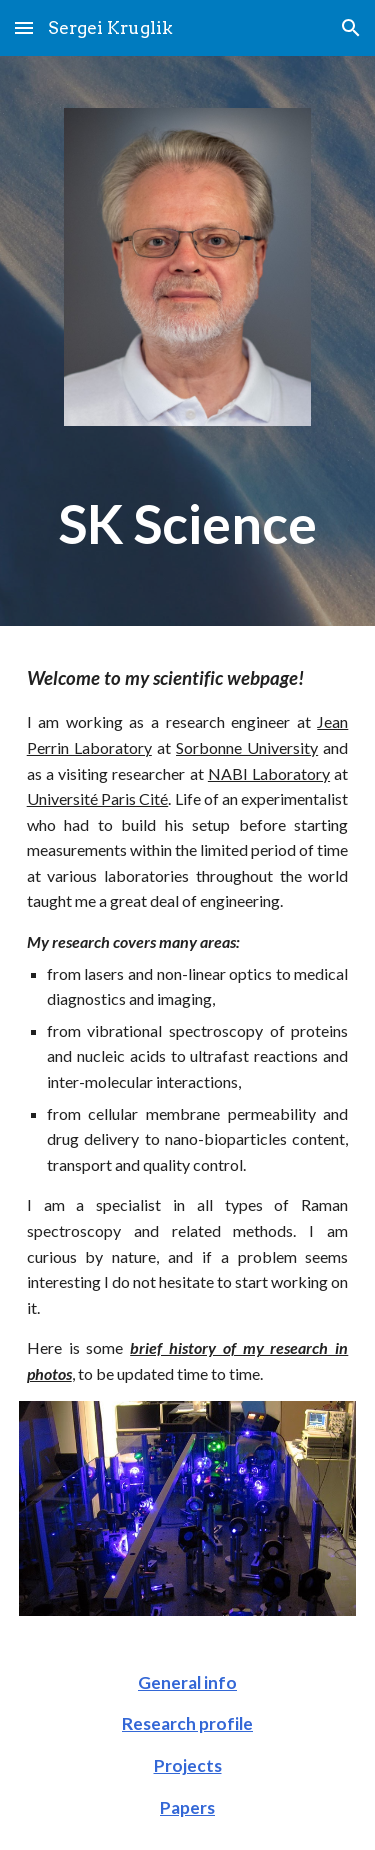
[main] (188, 524)
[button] (24, 27)
